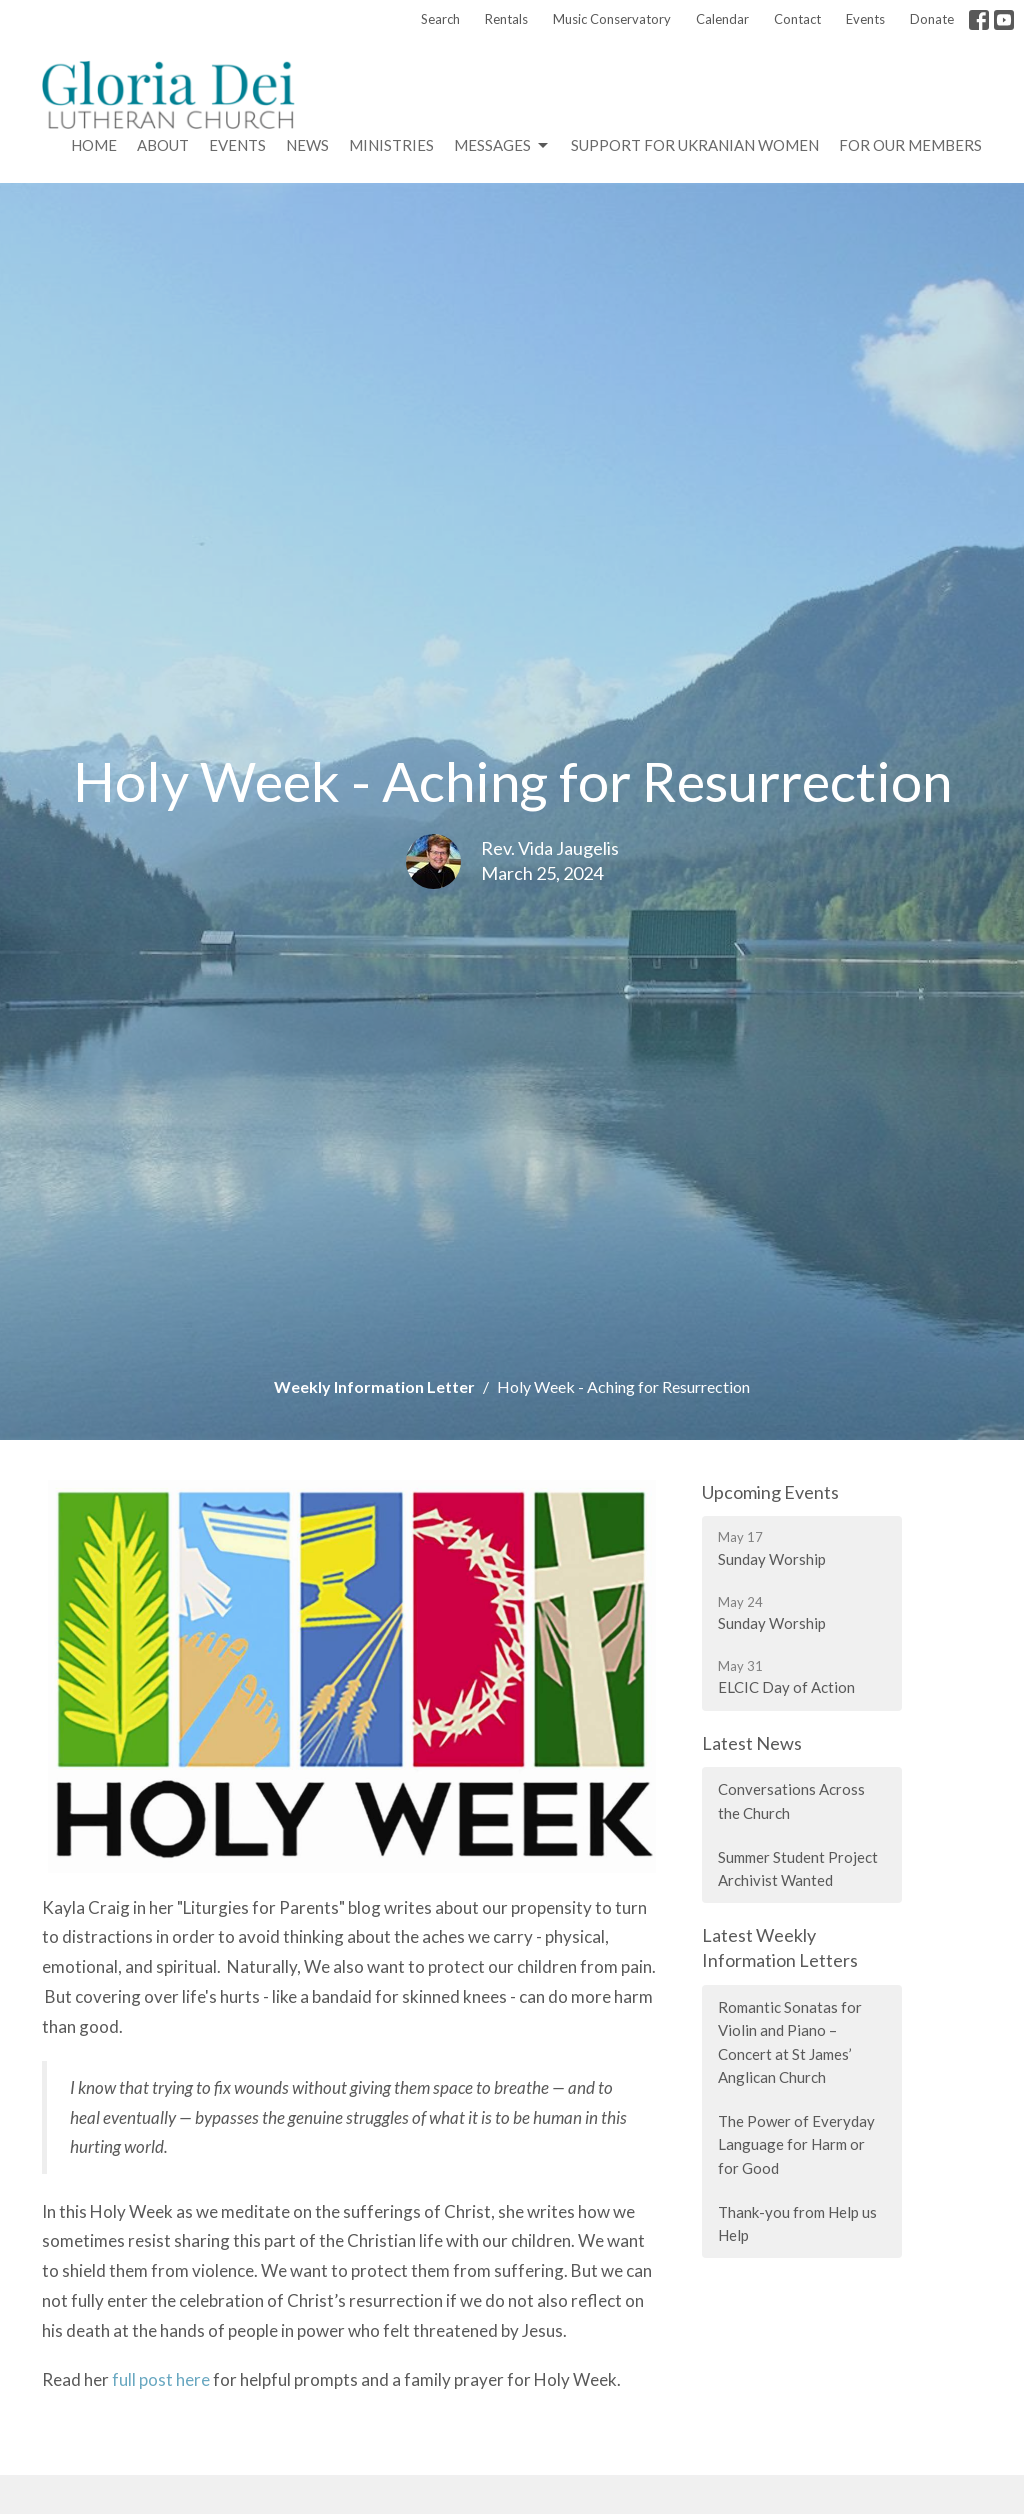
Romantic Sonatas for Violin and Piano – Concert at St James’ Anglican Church (790, 2042)
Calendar (722, 19)
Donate (932, 19)
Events (865, 19)
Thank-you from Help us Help (797, 2223)
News (307, 145)
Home (94, 145)
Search (440, 19)
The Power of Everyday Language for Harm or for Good (796, 2144)
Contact (797, 19)
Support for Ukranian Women (695, 145)
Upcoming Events (770, 1492)
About (163, 145)
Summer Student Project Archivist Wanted (798, 1868)
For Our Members (910, 145)
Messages (502, 146)
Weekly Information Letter (374, 1386)
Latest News (752, 1743)
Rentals (506, 19)
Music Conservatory (612, 19)
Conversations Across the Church (791, 1800)
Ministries (391, 145)
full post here (161, 2379)
